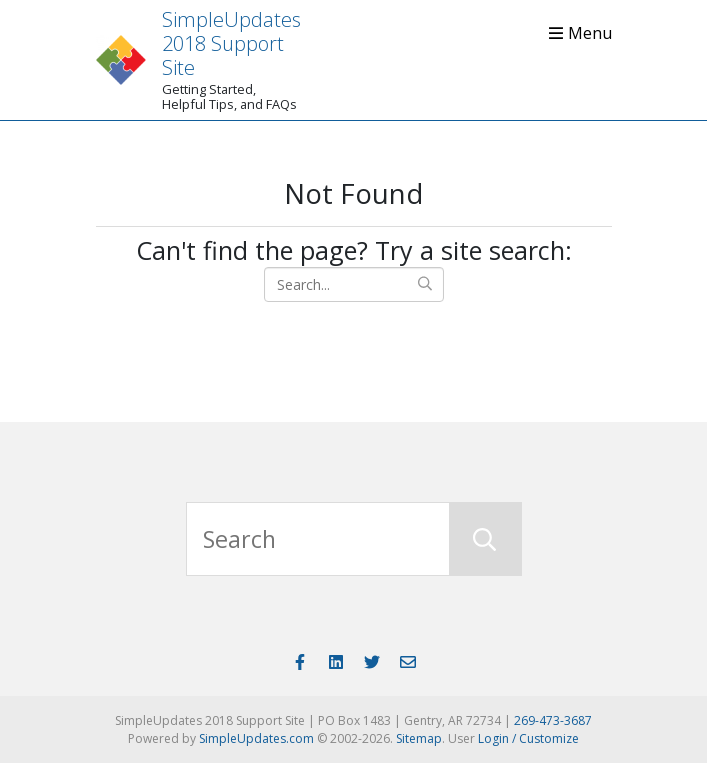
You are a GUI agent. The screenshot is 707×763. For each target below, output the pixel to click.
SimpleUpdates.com (256, 738)
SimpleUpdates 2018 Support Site (231, 43)
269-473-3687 (553, 720)
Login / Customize (528, 738)
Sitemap (419, 738)
